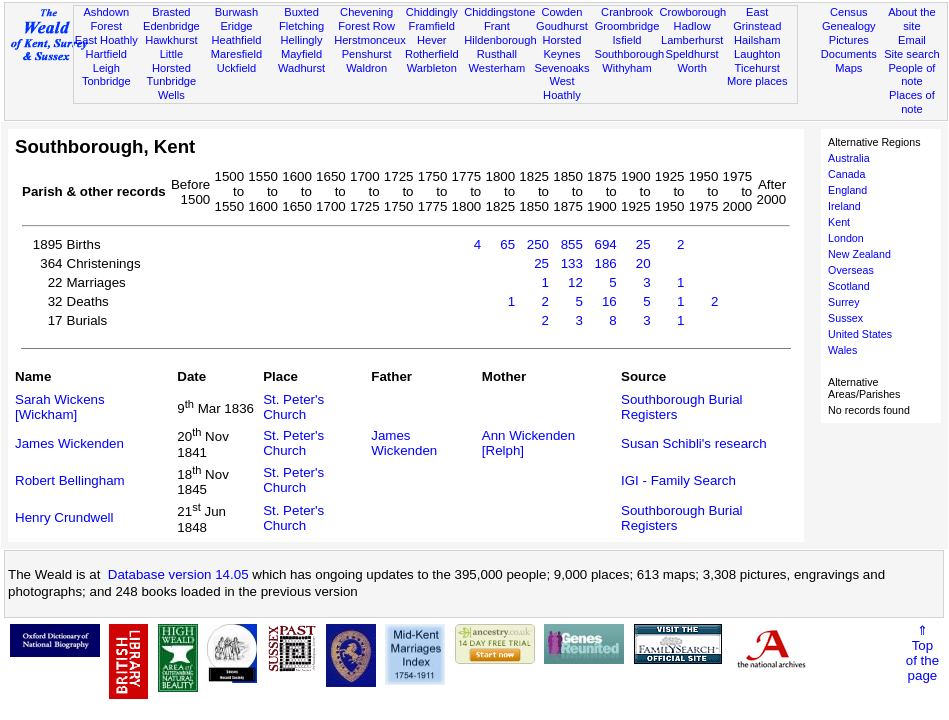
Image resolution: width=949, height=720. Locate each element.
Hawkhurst (171, 40)
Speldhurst (692, 54)
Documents (849, 54)
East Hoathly (106, 40)
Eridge (236, 26)
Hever (432, 40)
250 (538, 244)
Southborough (630, 54)
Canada (846, 174)
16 (609, 301)
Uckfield (237, 68)
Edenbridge (171, 26)
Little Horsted (171, 61)
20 (643, 263)
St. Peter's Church (293, 407)
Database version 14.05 (178, 574)
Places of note (912, 102)
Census (849, 12)
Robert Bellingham (70, 480)
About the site (912, 19)
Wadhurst (301, 68)
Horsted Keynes (562, 47)
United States (860, 334)
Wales (842, 350)
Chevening (366, 12)
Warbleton (432, 68)
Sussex (845, 318)
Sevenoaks (561, 68)
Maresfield (236, 54)
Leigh (106, 68)
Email (912, 40)
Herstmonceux (370, 40)
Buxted (301, 12)
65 (507, 244)
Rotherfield (432, 54)
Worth (691, 68)
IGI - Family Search (678, 480)
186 (606, 263)
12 (575, 282)
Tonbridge (106, 81)
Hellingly (302, 40)
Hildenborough (500, 40)
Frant (497, 26)
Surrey (843, 302)
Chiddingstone (499, 12)
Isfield (627, 40)
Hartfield (106, 54)
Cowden (562, 12)
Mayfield (301, 54)
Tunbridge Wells (172, 88)
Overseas (851, 270)
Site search (912, 54)
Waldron (366, 68)
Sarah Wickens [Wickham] (60, 407)
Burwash (236, 12)
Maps (848, 68)
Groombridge (627, 26)
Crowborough (693, 12)
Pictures (849, 40)
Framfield (432, 26)
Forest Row (366, 26)
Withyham (626, 68)
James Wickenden (69, 443)
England (847, 190)
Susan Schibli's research (694, 443)
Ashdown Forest (106, 19)
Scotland (848, 286)
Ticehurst (757, 68)
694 (606, 244)
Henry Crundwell (64, 517)
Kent (839, 222)
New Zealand (859, 254)
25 (643, 244)
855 (572, 244)
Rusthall (497, 54)
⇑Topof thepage (922, 653)
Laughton (757, 54)
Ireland (844, 206)
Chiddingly (432, 12)
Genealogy (849, 26)
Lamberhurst (692, 40)
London (846, 238)
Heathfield (236, 40)
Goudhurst (562, 26)
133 (572, 263)
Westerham (497, 68)
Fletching (301, 26)
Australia (848, 158)
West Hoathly (562, 88)
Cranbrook (627, 12)
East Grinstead (757, 19)
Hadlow (692, 26)
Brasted (171, 12)
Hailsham (757, 40)
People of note (911, 75)
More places (757, 81)
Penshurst (367, 54)
